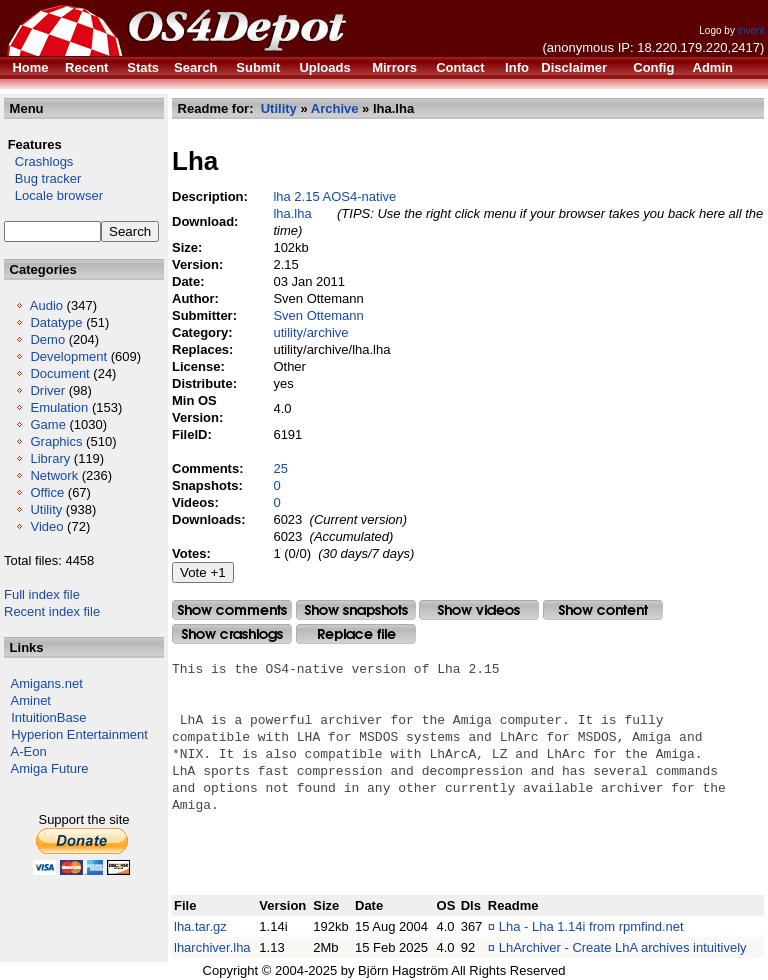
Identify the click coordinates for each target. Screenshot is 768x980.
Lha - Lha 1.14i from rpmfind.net (591, 926)
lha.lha (292, 213)
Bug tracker (42, 178)
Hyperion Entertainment (79, 734)
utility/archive (310, 332)
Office (47, 492)
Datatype (56, 322)
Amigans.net (47, 683)
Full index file (42, 594)
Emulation (59, 407)
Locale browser (53, 195)
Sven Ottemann (318, 315)
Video (46, 526)
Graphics (56, 441)
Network (54, 475)
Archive (335, 108)
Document (59, 373)
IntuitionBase (48, 717)
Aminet (31, 700)
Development (68, 356)
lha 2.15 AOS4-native (334, 196)
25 (280, 468)
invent (751, 30)
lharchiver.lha (212, 947)
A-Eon (29, 751)
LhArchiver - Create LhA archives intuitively (623, 947)
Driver (47, 390)
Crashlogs (38, 161)
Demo (47, 339)
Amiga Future (50, 768)
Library (50, 458)
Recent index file (52, 611)
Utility (46, 509)
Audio (46, 305)
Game (47, 424)
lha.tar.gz (200, 926)
